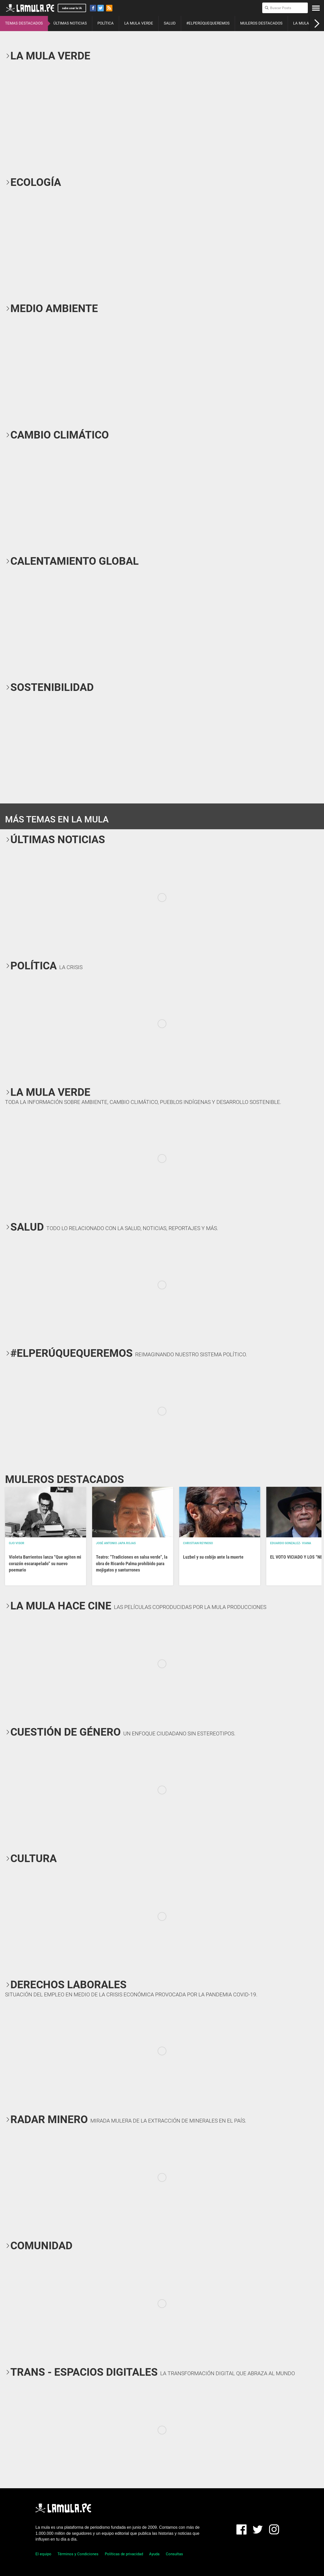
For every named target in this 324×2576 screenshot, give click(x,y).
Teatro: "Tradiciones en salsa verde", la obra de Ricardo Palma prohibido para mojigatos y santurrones (131, 1563)
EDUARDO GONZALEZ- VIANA (290, 1543)
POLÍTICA (105, 23)
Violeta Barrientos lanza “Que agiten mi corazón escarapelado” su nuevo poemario (45, 1563)
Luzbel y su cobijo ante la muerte (213, 1557)
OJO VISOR (16, 1543)
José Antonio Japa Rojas (116, 1543)
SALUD (170, 23)
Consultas (174, 2554)
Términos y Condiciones (77, 2554)
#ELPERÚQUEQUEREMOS (208, 23)
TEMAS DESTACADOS (24, 23)
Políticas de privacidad (124, 2554)
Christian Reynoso (198, 1543)
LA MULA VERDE (138, 23)
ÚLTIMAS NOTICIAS (70, 23)
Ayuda (154, 2554)
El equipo (43, 2554)
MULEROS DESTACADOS (261, 23)
